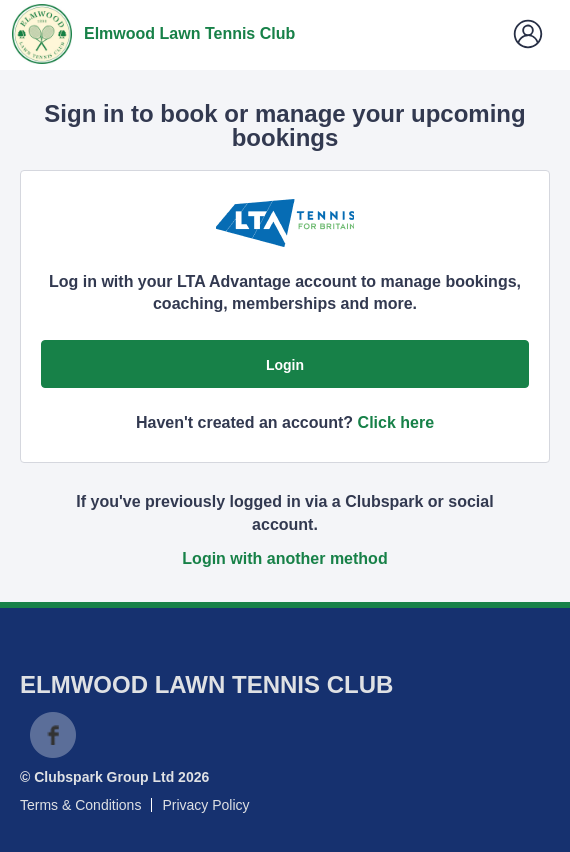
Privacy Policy (205, 805)
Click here (396, 422)
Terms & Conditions (80, 805)
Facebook (53, 735)
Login (285, 365)
